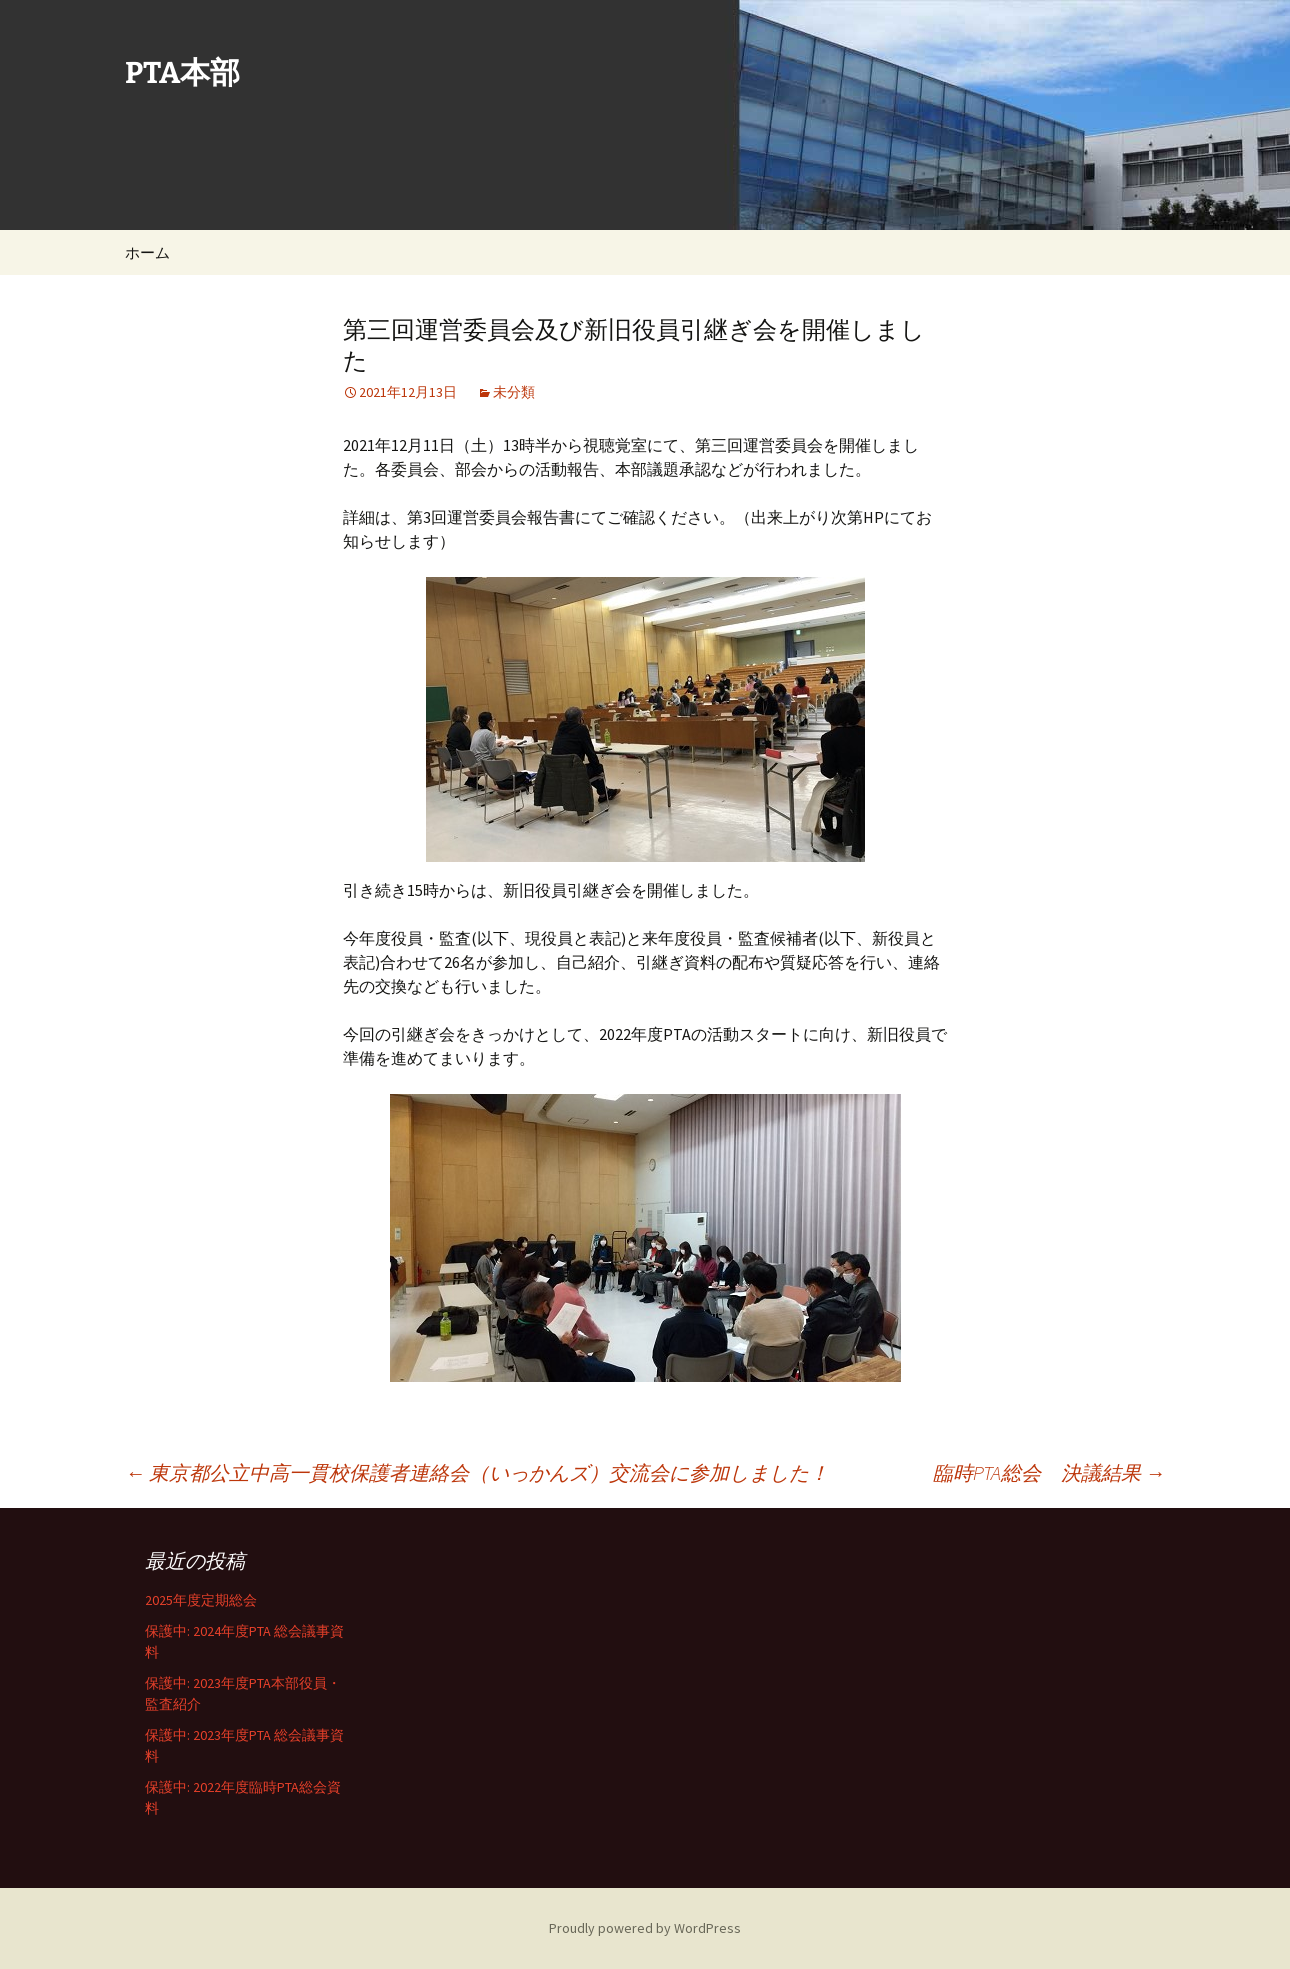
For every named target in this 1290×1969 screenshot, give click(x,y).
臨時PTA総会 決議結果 (1049, 1472)
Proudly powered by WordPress (645, 1928)
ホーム (147, 252)
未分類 (514, 392)
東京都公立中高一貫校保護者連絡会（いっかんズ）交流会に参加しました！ (477, 1472)
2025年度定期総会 (201, 1600)
